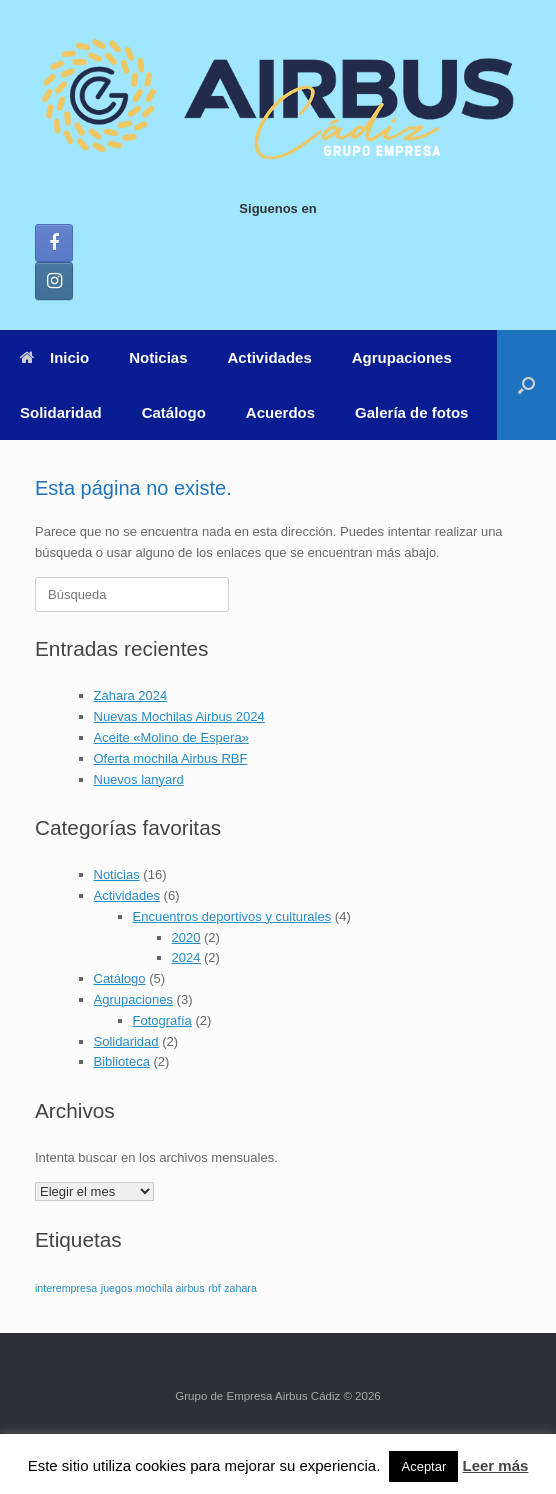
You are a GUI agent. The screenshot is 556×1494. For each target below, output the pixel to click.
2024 (186, 957)
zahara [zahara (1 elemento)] (240, 1288)
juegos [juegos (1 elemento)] (116, 1288)
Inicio (54, 357)
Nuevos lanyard (139, 779)
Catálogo (174, 412)
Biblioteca (122, 1061)
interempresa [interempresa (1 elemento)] (66, 1288)
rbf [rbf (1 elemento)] (214, 1288)
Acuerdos (280, 412)
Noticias (158, 357)
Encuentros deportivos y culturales (232, 916)
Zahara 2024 (131, 695)
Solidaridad (61, 412)
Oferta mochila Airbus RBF (171, 758)
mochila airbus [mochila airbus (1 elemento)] (170, 1288)
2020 (186, 937)
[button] (526, 385)
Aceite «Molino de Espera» (171, 737)
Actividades (270, 357)
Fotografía (162, 1020)
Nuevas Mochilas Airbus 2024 (179, 716)
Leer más (495, 1465)
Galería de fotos (411, 412)
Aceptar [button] (423, 1466)
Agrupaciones (402, 357)
